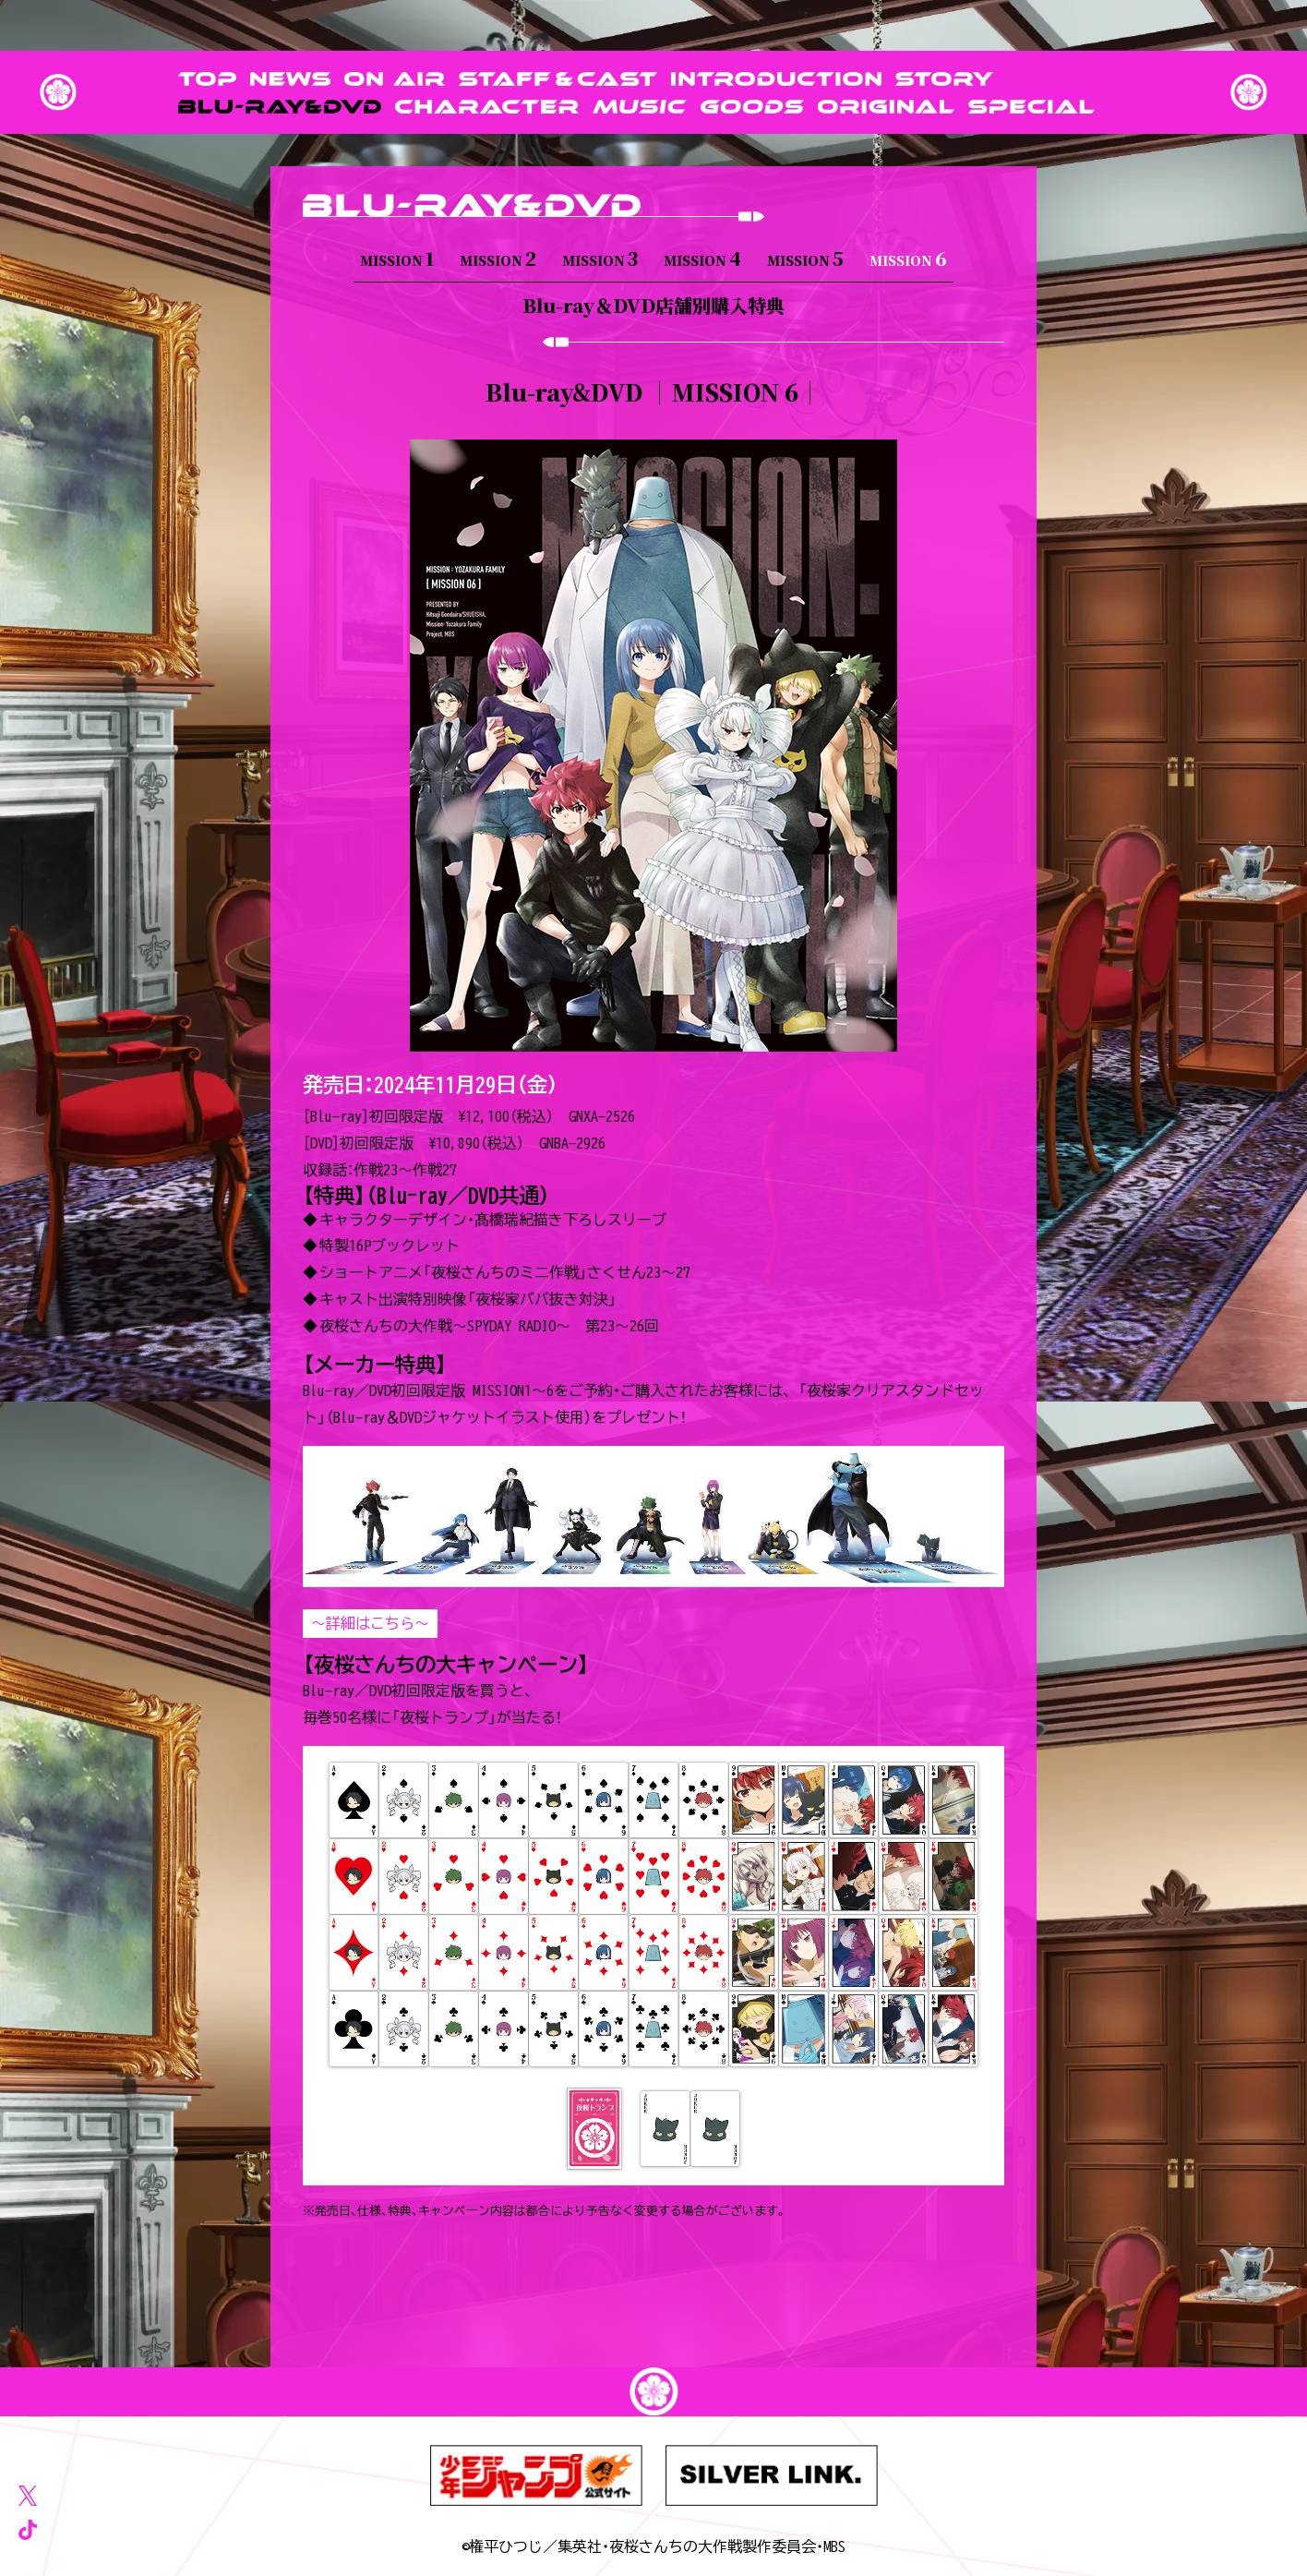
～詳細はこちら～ (370, 1623)
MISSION (397, 258)
